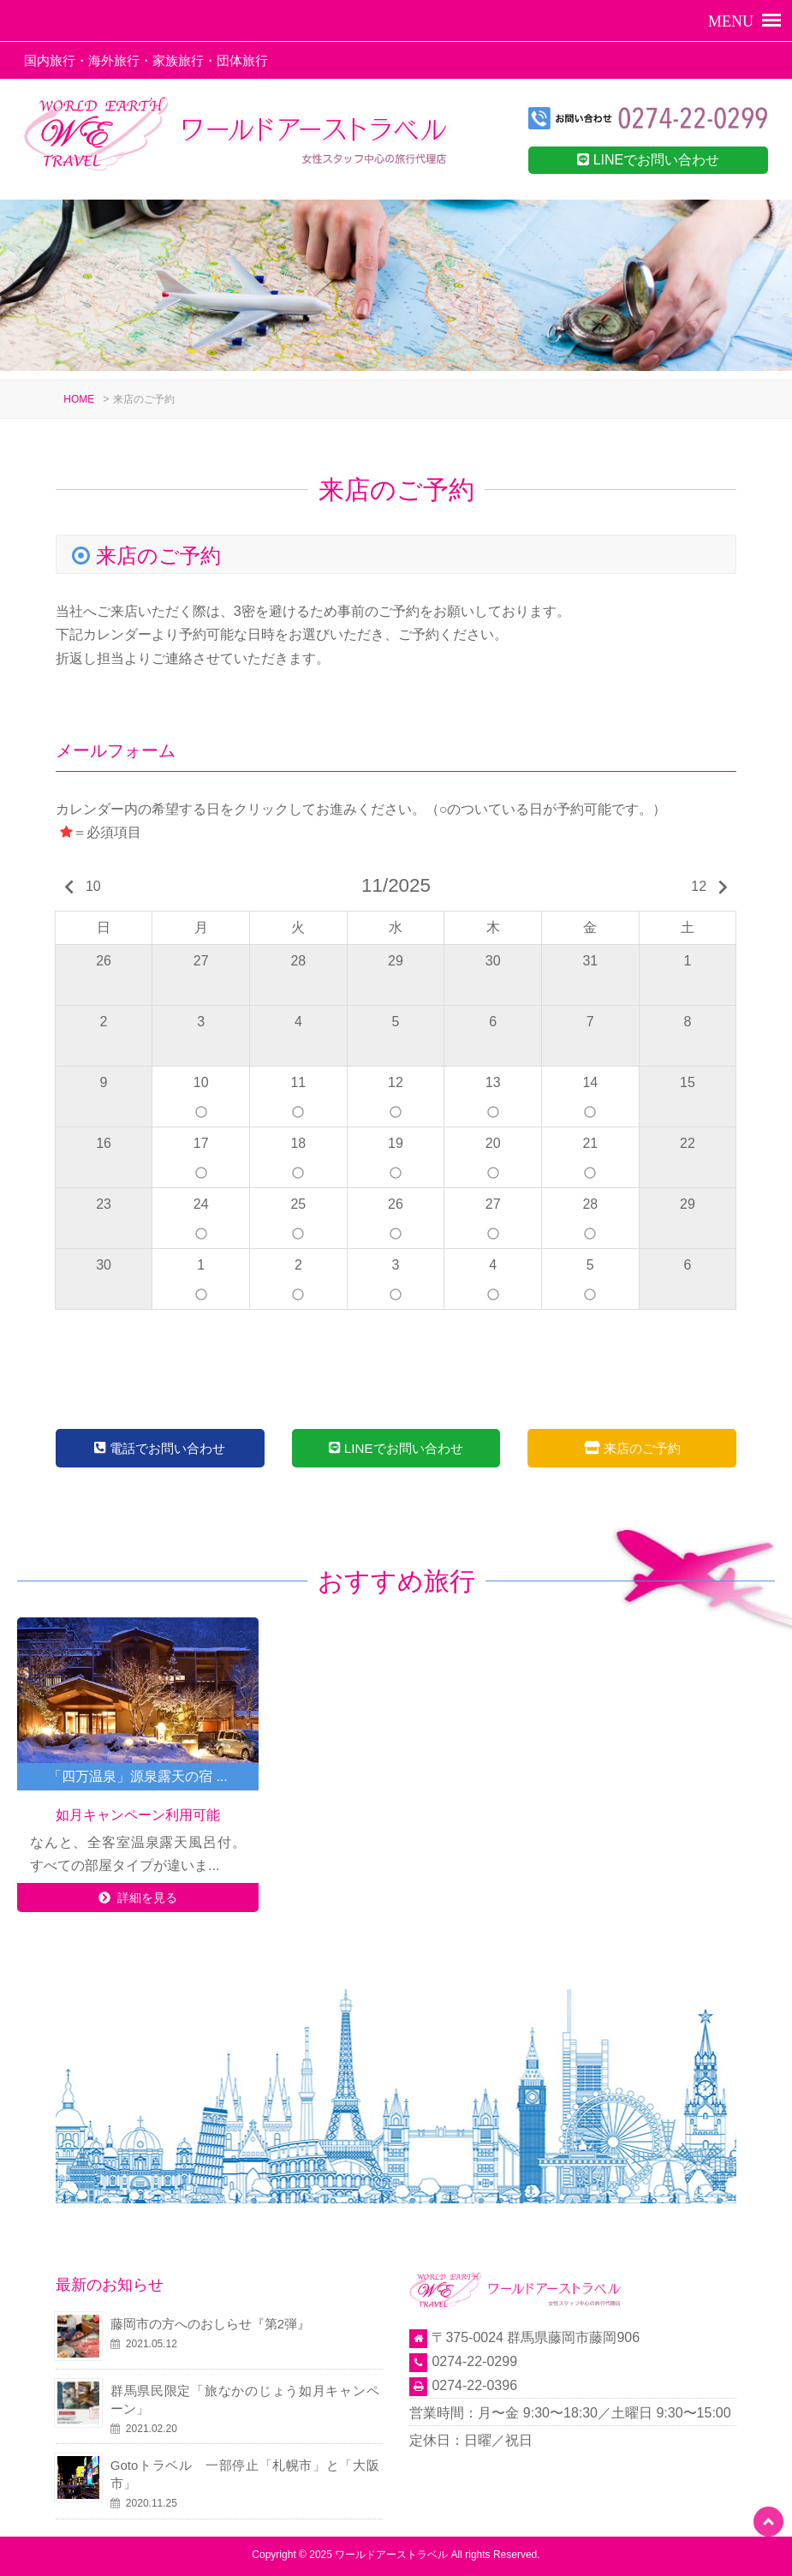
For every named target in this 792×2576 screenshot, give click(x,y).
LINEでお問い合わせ (648, 159)
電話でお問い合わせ (159, 1448)
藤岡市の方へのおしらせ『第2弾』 (210, 2323)
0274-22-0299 (474, 2361)
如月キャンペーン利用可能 (138, 1815)
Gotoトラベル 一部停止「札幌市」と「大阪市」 (244, 2474)
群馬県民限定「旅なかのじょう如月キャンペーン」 (244, 2399)
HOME (78, 399)
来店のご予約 (632, 1448)
